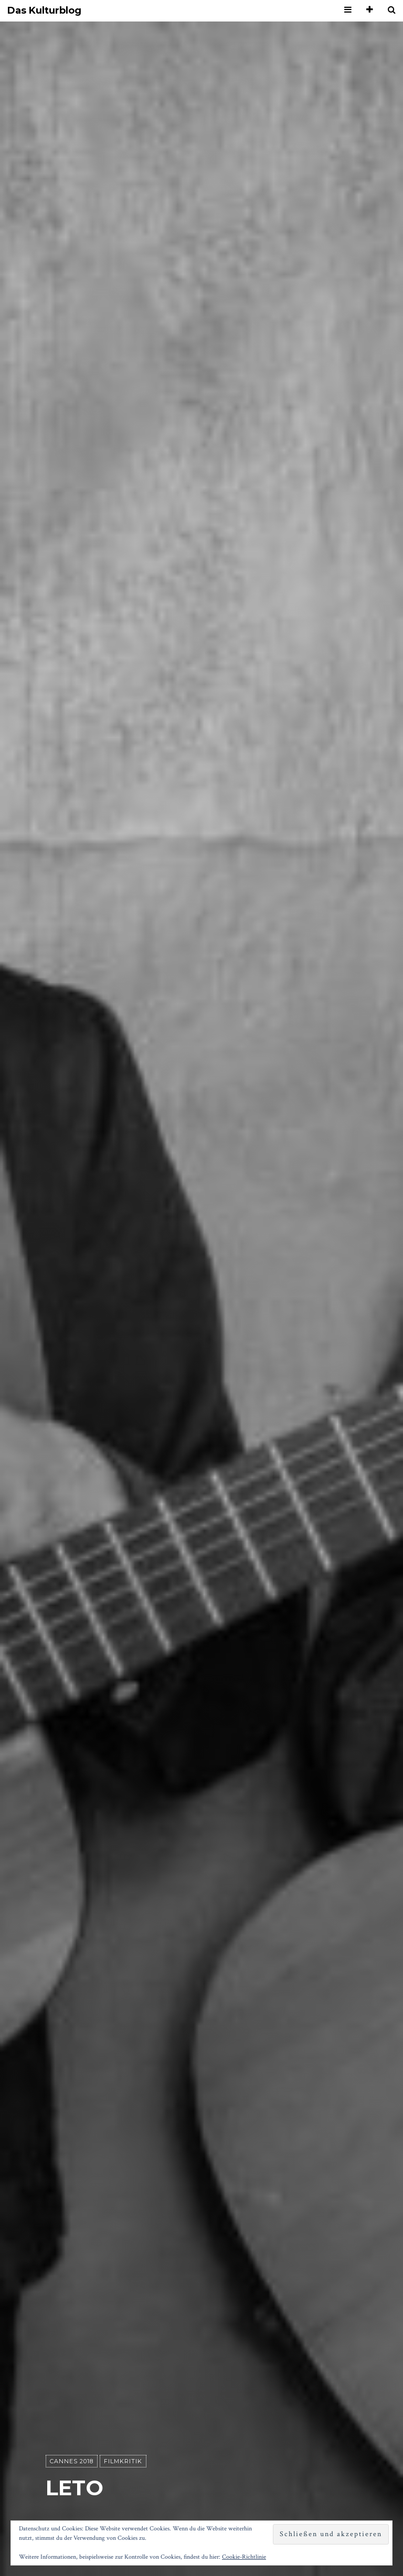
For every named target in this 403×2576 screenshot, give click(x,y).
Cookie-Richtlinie (244, 2557)
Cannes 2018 (71, 2461)
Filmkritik (123, 2461)
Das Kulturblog (44, 10)
